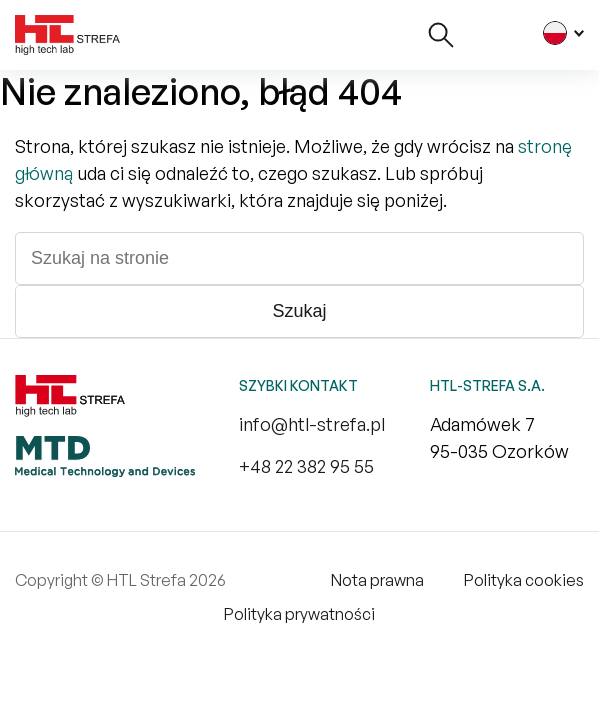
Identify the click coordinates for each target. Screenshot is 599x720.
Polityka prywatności (299, 614)
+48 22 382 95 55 (306, 466)
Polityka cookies (524, 580)
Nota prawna (377, 580)
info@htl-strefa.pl (312, 424)
